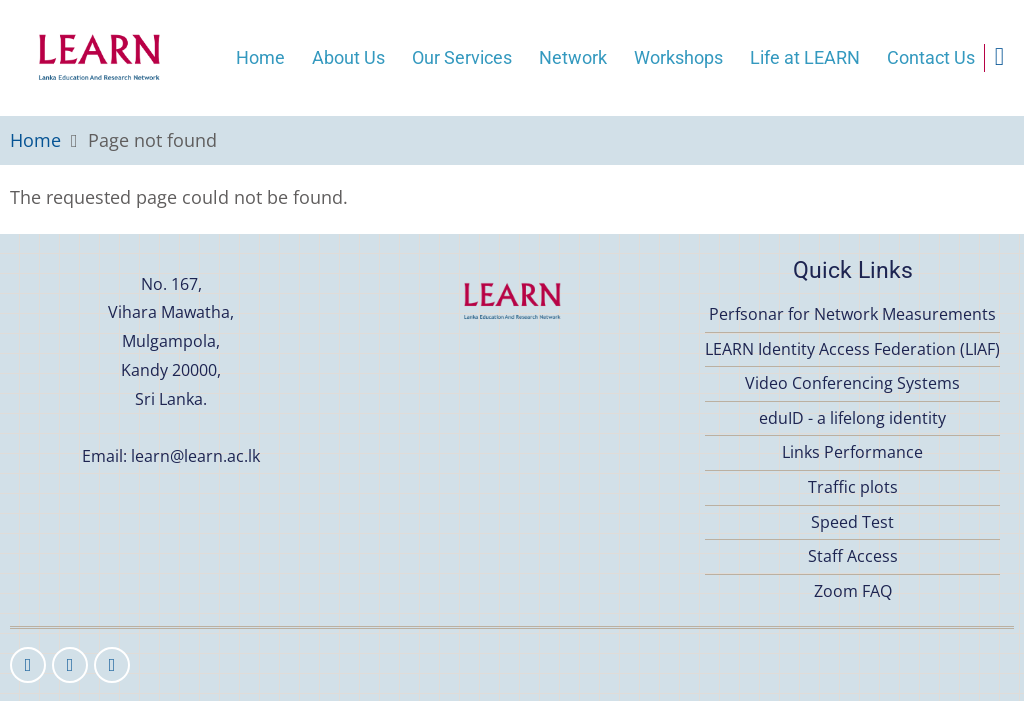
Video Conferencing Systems (852, 383)
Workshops (678, 57)
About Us (348, 57)
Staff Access (853, 556)
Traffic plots (853, 487)
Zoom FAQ (853, 591)
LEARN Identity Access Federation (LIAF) (852, 349)
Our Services (462, 57)
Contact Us (931, 57)
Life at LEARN (805, 57)
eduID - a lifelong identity (852, 418)
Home (260, 57)
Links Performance (852, 452)
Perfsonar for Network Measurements (852, 314)
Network (573, 57)
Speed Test (852, 522)
